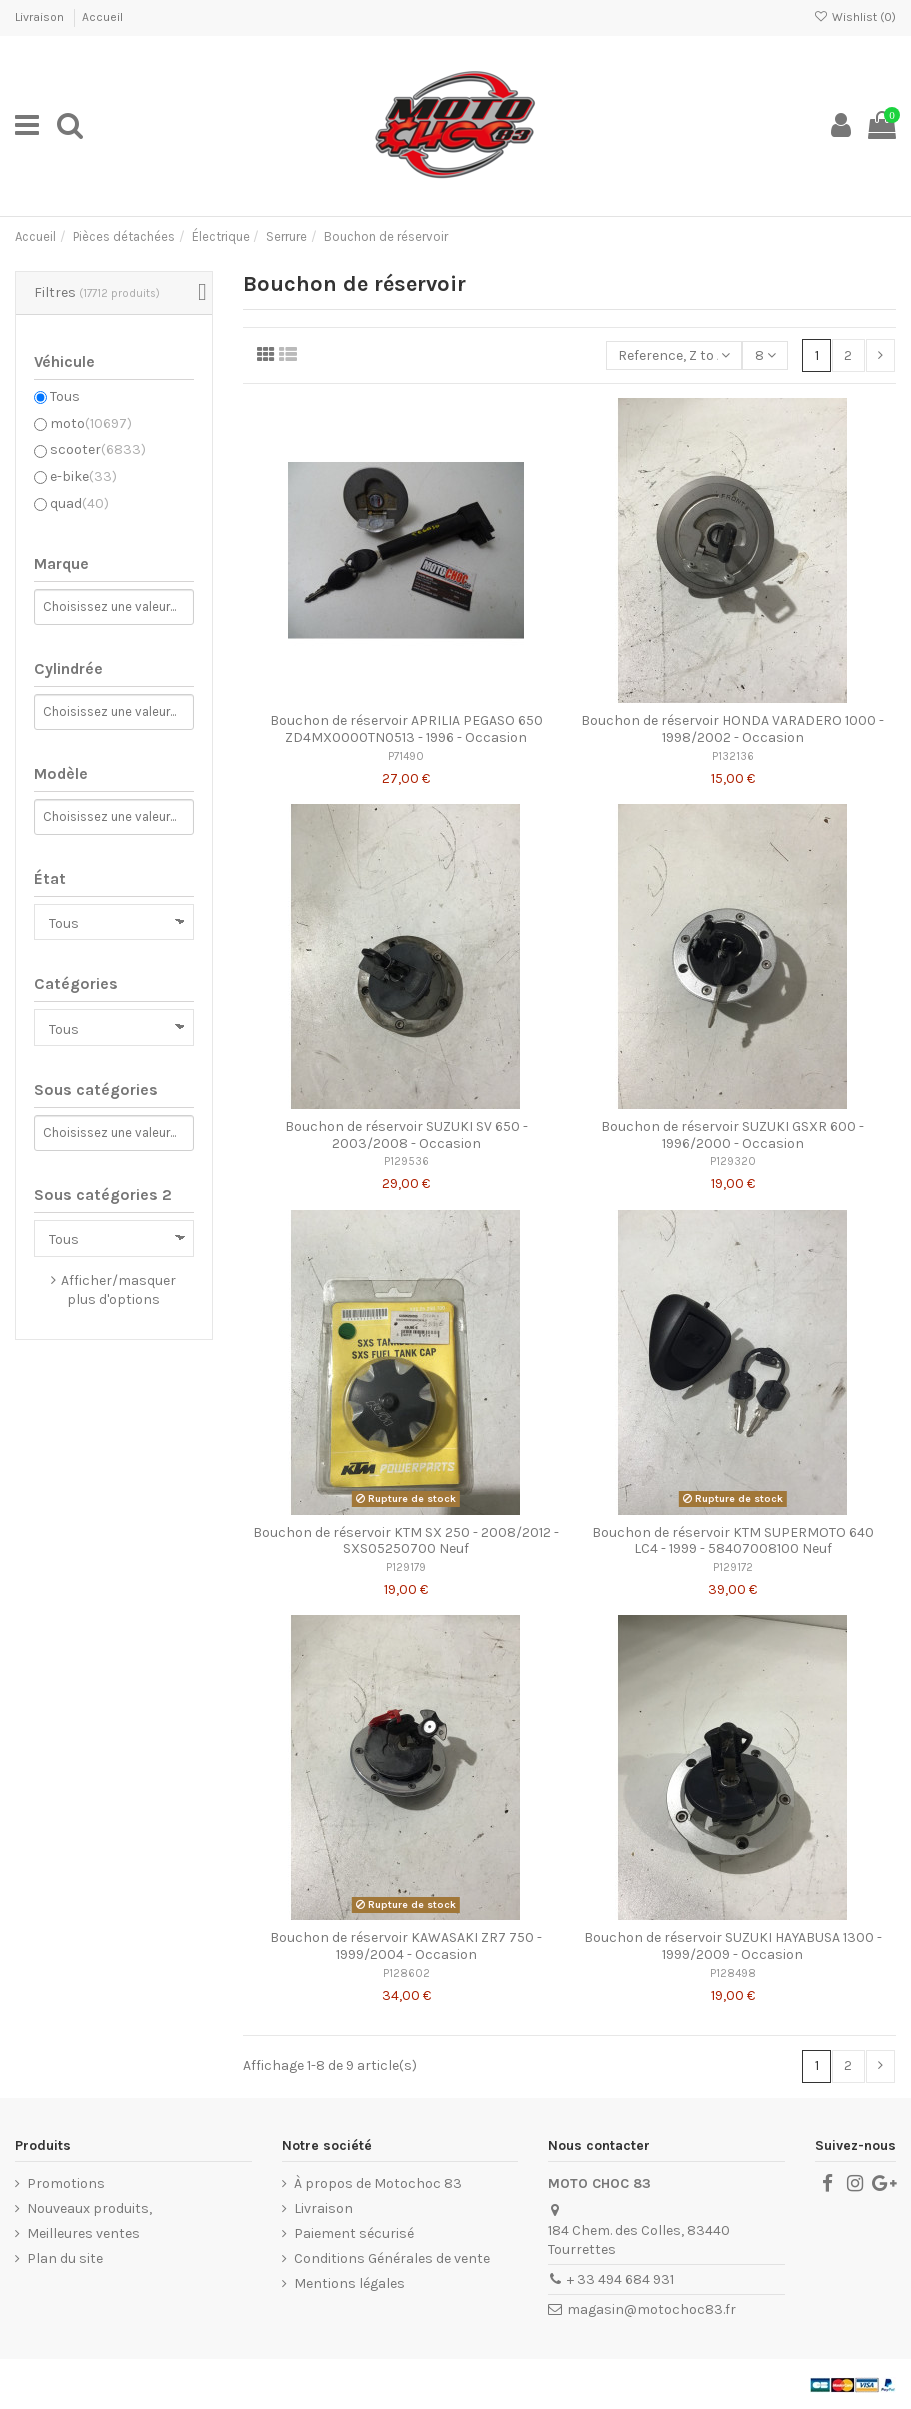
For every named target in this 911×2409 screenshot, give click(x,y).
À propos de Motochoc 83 (378, 2183)
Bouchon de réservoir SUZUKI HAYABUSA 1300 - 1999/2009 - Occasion (733, 1946)
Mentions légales (349, 2283)
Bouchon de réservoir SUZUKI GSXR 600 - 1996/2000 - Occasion (732, 1135)
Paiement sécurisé (354, 2233)
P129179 (406, 1567)
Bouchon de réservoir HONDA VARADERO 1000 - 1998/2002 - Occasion (732, 729)
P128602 (406, 1973)
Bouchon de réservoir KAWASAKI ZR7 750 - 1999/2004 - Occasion (406, 1946)
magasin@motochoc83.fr (651, 2309)
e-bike (83, 476)
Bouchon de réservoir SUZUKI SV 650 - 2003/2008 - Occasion (406, 1135)
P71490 (406, 756)
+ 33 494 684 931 (620, 2279)
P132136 (733, 756)
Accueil (102, 17)
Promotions (66, 2183)
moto (91, 423)
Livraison (41, 17)
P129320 (733, 1161)
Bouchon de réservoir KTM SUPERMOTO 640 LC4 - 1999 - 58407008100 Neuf (733, 1541)
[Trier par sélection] (674, 355)
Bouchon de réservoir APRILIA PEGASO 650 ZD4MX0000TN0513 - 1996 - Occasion (406, 729)
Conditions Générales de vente (392, 2258)
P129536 (406, 1161)
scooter (98, 449)
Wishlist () (855, 17)
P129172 (733, 1567)
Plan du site (65, 2258)
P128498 (733, 1973)
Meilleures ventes (83, 2233)
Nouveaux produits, (89, 2208)
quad (79, 503)
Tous (65, 396)
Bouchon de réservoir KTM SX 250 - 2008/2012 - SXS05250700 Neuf (406, 1541)
